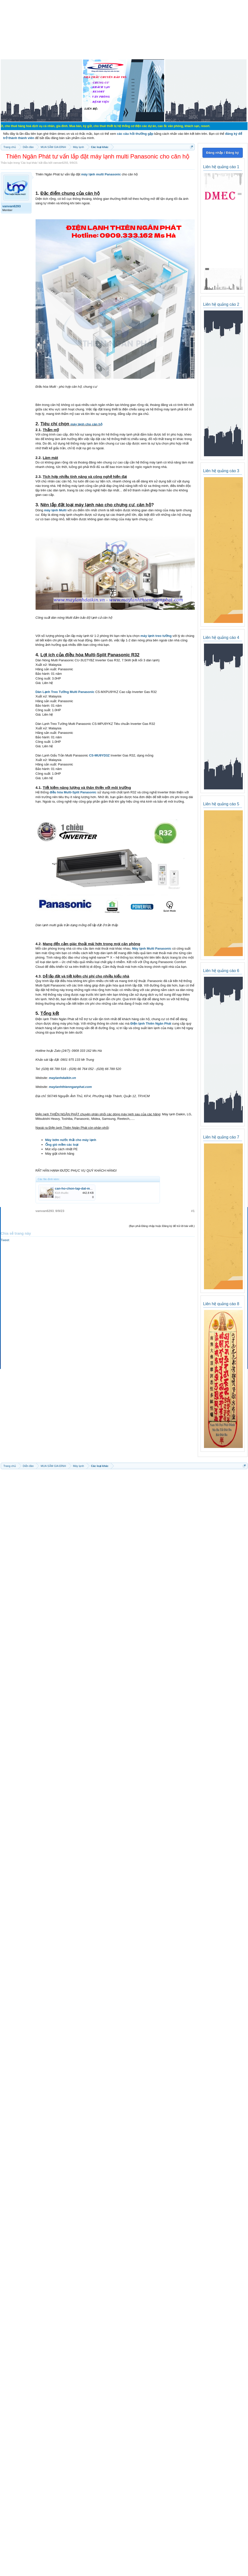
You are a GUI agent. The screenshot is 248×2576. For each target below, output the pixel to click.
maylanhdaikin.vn (62, 1078)
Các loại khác (29, 162)
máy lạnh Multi (55, 510)
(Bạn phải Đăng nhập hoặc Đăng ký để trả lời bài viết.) (162, 1225)
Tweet (5, 1240)
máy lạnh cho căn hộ (86, 424)
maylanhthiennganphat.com (70, 1087)
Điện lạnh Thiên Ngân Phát (150, 1023)
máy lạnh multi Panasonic (101, 174)
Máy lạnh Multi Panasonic (151, 948)
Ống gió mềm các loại (62, 1144)
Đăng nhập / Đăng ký (222, 152)
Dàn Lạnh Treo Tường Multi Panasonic (65, 692)
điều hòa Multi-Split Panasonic (73, 792)
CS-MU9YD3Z (99, 755)
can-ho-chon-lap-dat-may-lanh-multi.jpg (85, 1188)
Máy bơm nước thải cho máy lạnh (70, 1140)
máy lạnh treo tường (156, 636)
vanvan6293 (60, 162)
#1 (193, 1211)
